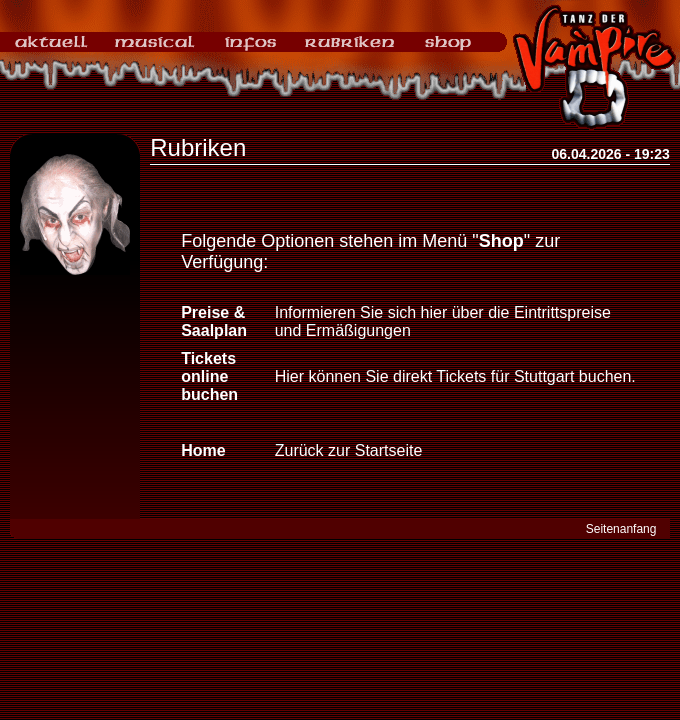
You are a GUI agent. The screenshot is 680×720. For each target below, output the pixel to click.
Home (203, 450)
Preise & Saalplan (214, 321)
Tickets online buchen (209, 376)
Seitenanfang (621, 529)
